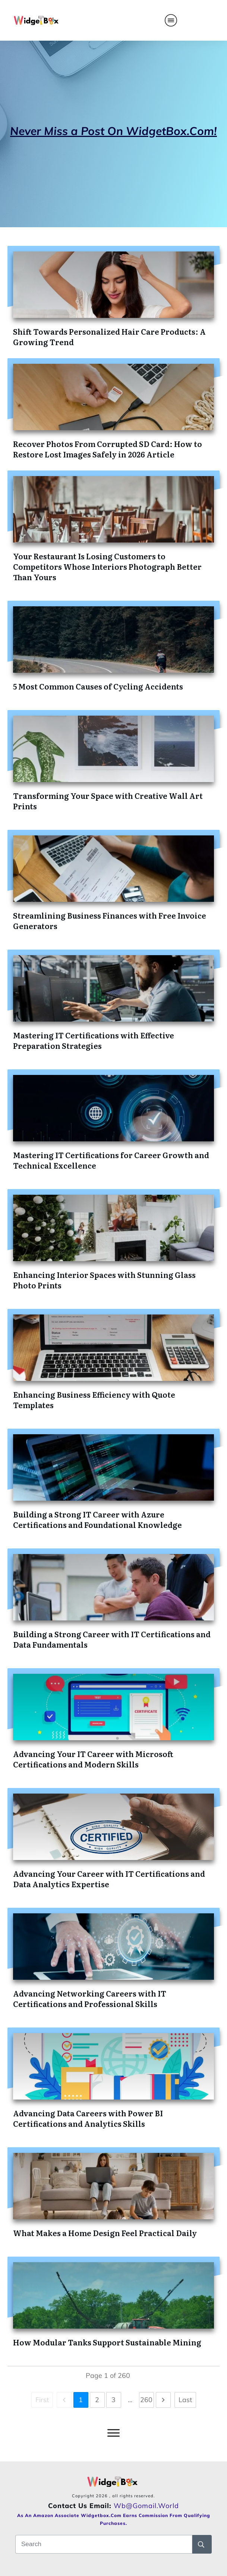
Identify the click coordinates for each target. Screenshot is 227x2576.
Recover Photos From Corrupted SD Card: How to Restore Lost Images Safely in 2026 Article (107, 449)
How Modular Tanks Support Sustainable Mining (107, 2342)
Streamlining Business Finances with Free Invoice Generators (109, 920)
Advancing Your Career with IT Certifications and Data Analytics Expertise (109, 1878)
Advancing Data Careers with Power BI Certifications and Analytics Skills (88, 2118)
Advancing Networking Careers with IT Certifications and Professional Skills (89, 1998)
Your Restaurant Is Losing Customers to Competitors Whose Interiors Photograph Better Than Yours (107, 566)
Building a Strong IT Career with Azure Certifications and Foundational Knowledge (97, 1519)
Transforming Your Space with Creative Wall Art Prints (108, 801)
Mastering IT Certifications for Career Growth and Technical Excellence (111, 1160)
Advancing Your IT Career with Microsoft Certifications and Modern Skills (93, 1759)
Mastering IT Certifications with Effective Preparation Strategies (93, 1040)
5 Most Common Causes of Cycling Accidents (98, 686)
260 (146, 2399)
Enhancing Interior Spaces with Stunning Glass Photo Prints (104, 1280)
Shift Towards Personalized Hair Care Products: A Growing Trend (109, 336)
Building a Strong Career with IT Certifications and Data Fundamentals (112, 1639)
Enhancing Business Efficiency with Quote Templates (94, 1399)
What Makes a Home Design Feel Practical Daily (105, 2232)
